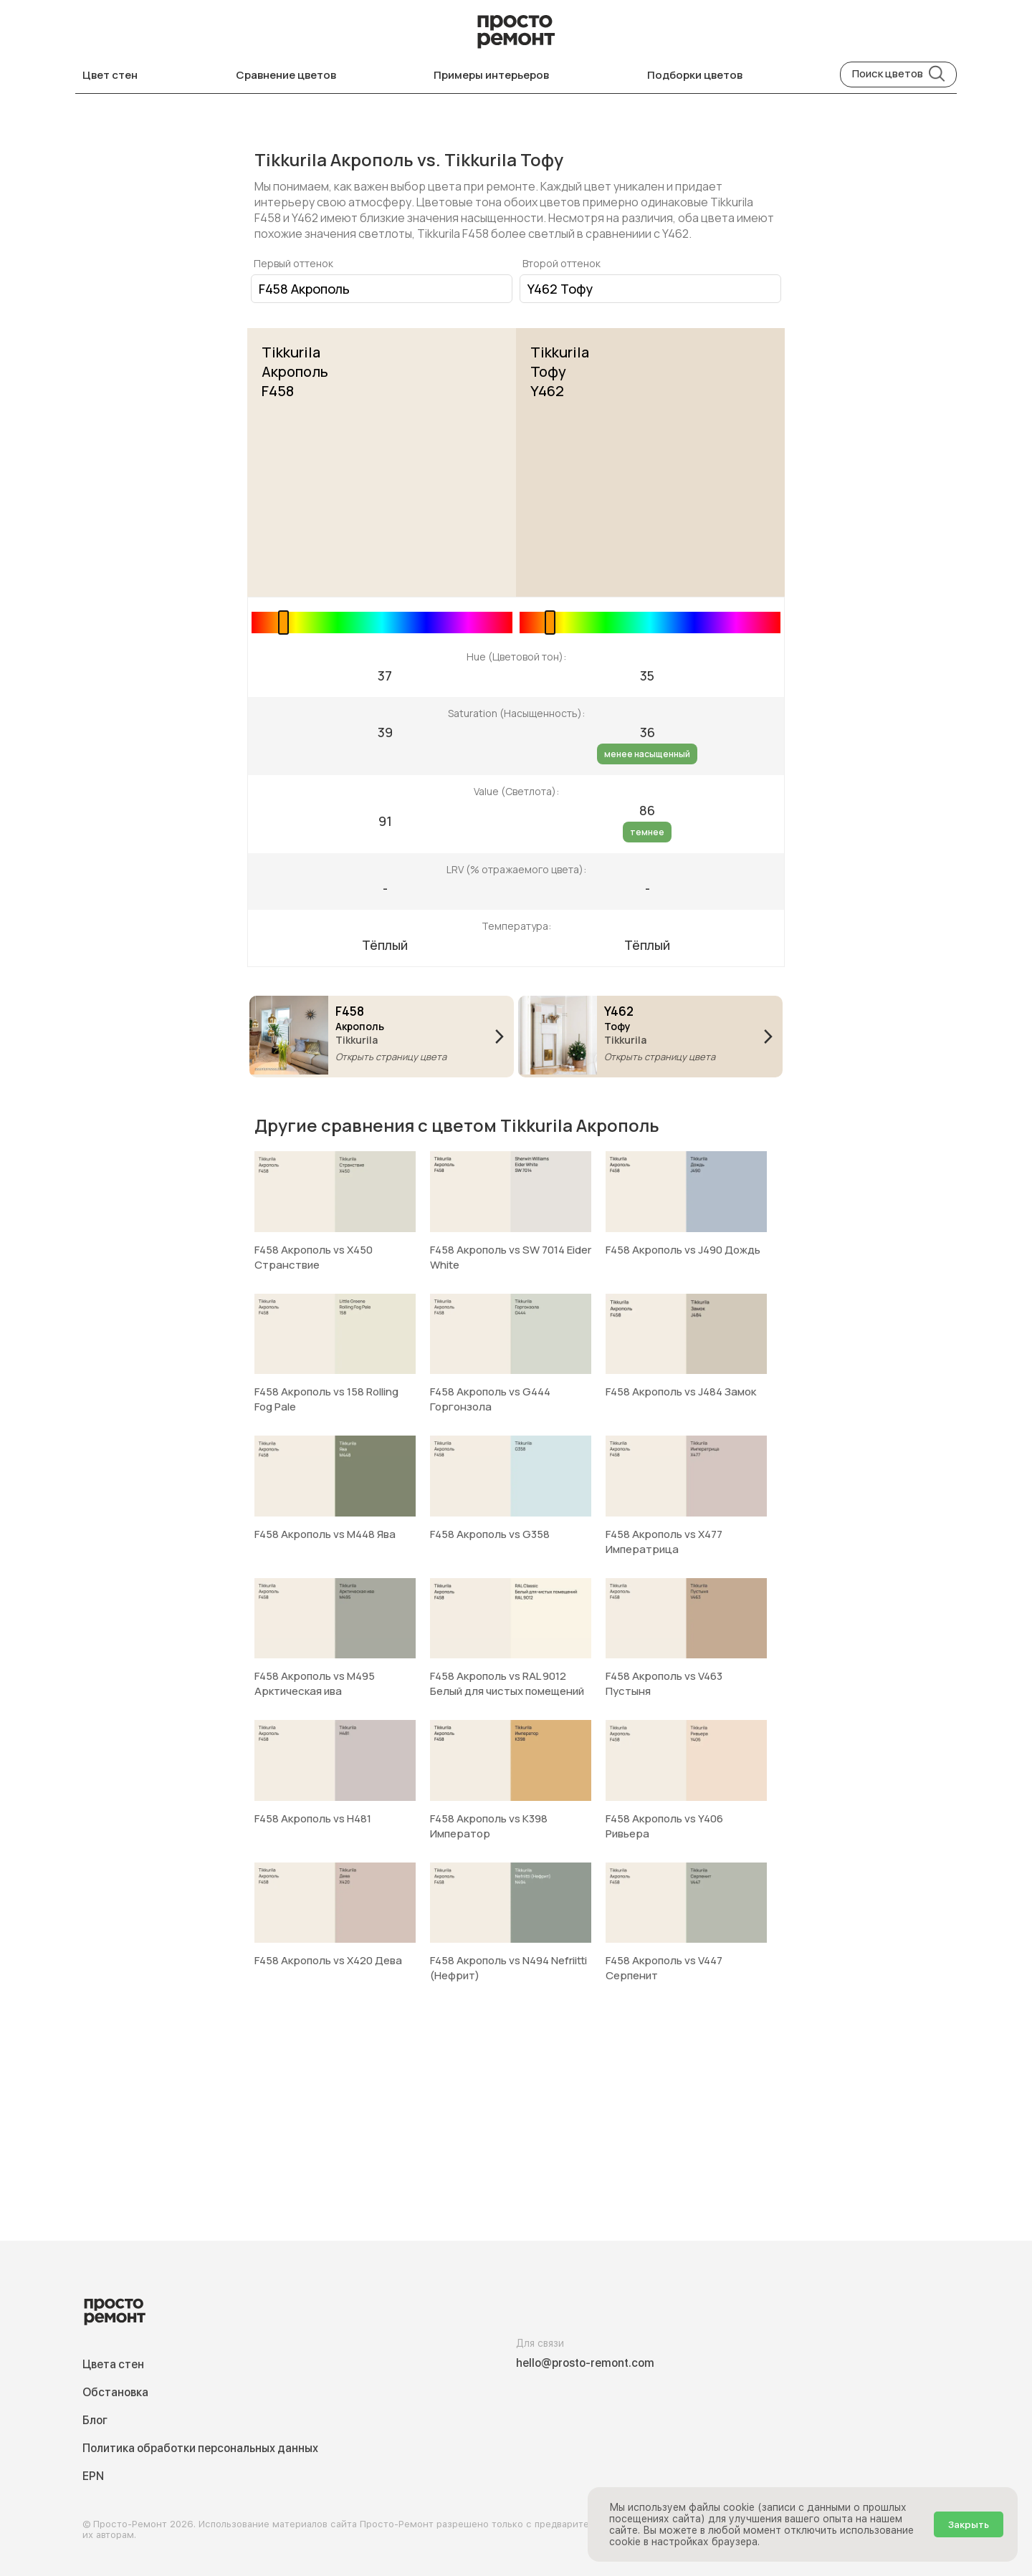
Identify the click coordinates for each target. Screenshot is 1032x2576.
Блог (95, 2420)
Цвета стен (113, 2364)
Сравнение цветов (286, 74)
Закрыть (968, 2524)
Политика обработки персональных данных (200, 2448)
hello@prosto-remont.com (585, 2363)
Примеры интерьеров (491, 74)
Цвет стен (110, 74)
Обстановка (115, 2392)
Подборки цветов (694, 74)
